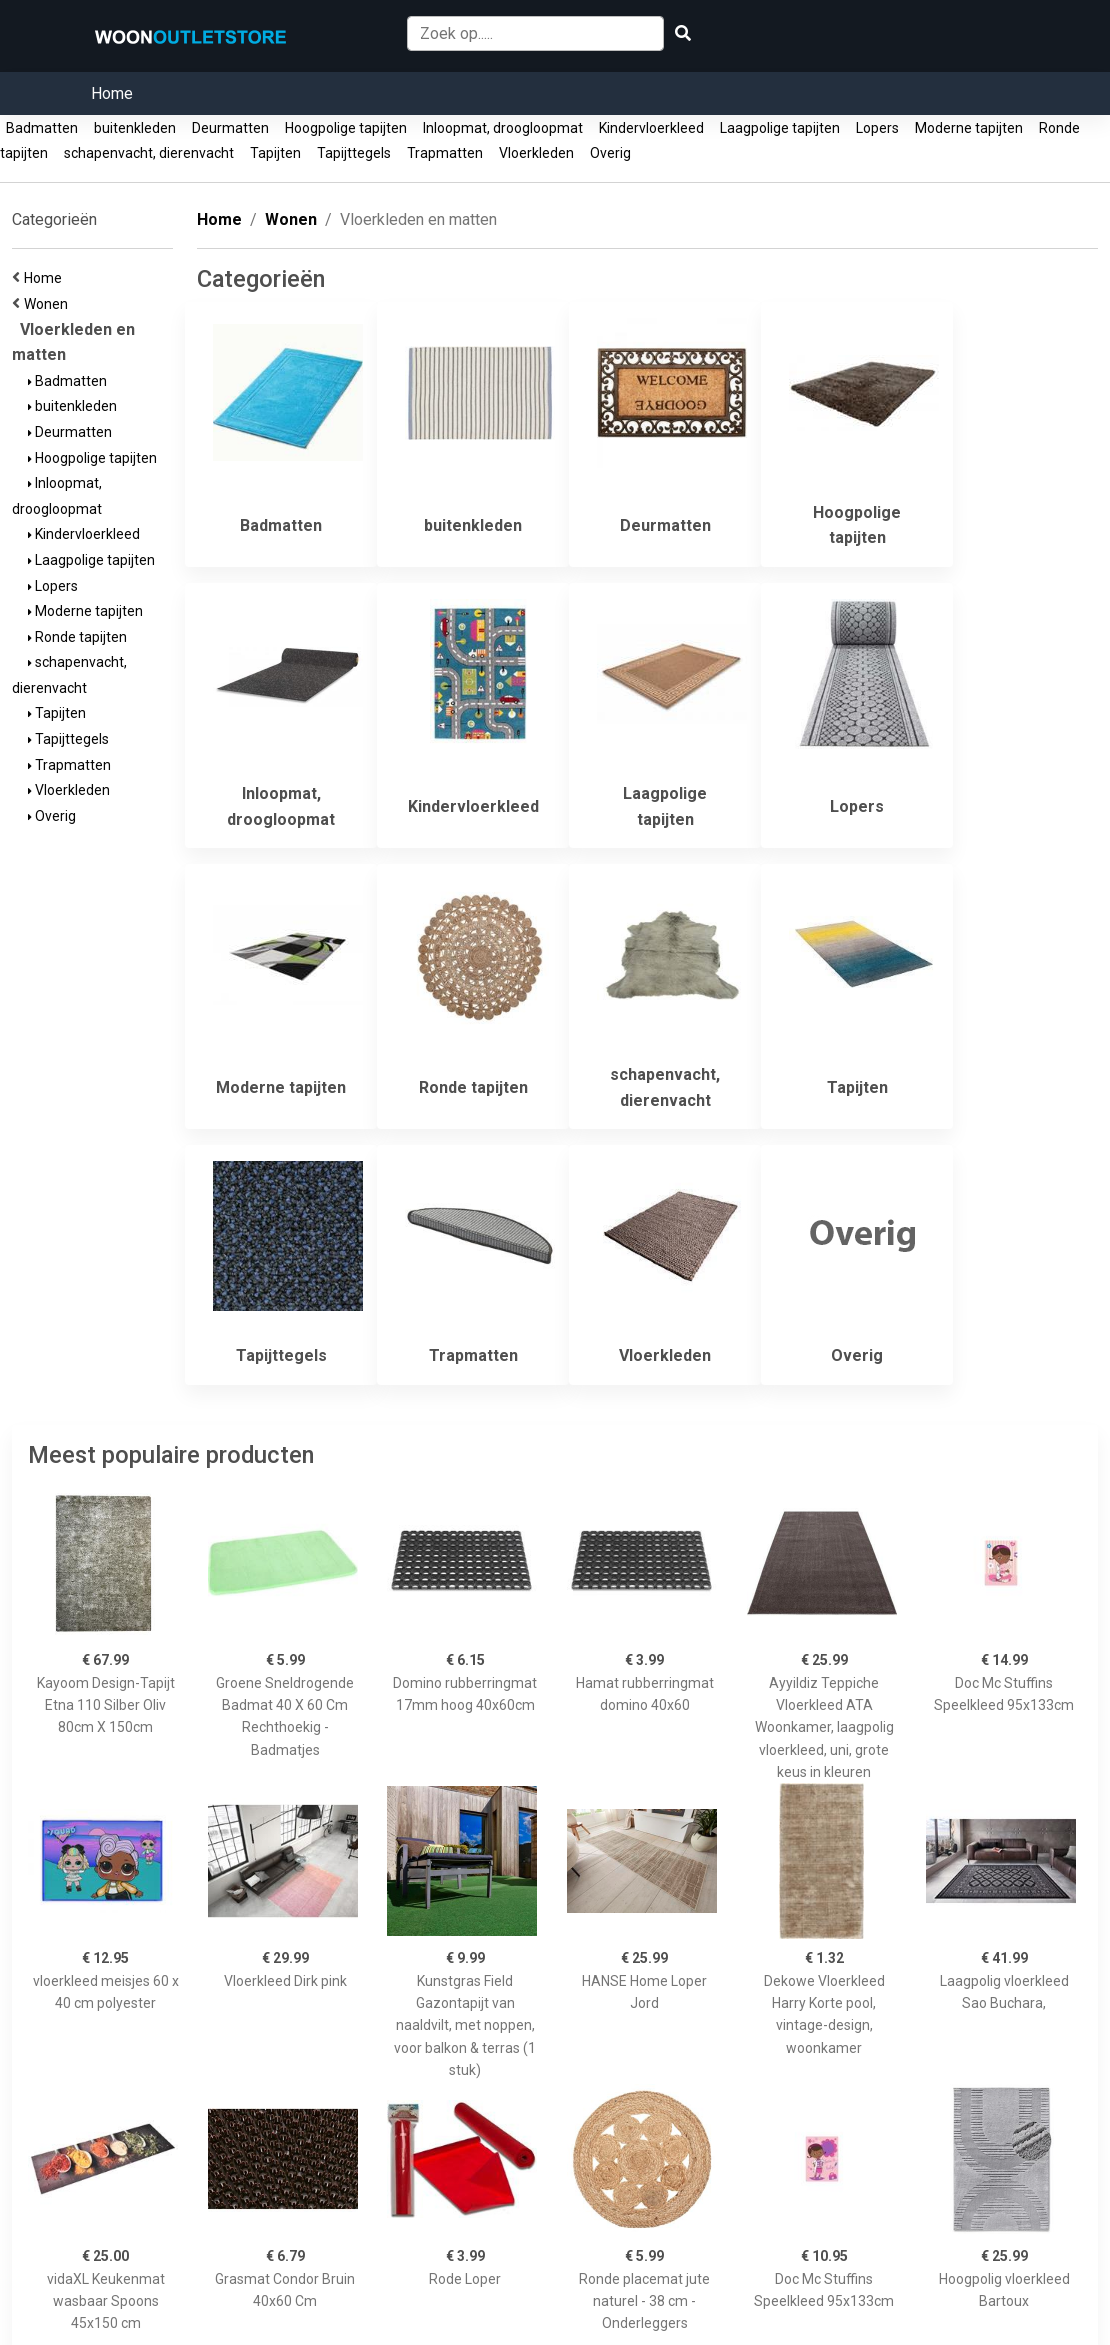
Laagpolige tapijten (780, 128)
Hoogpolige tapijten (346, 128)
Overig (610, 153)
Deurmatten (230, 128)
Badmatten (42, 128)
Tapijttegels (354, 153)
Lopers (877, 128)
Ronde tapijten (77, 637)
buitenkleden (135, 128)
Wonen (49, 304)
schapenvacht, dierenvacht (149, 153)
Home (112, 93)
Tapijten (275, 153)
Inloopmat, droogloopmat (503, 128)
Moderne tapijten (969, 128)
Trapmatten (445, 153)
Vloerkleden (536, 153)
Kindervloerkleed (651, 128)
